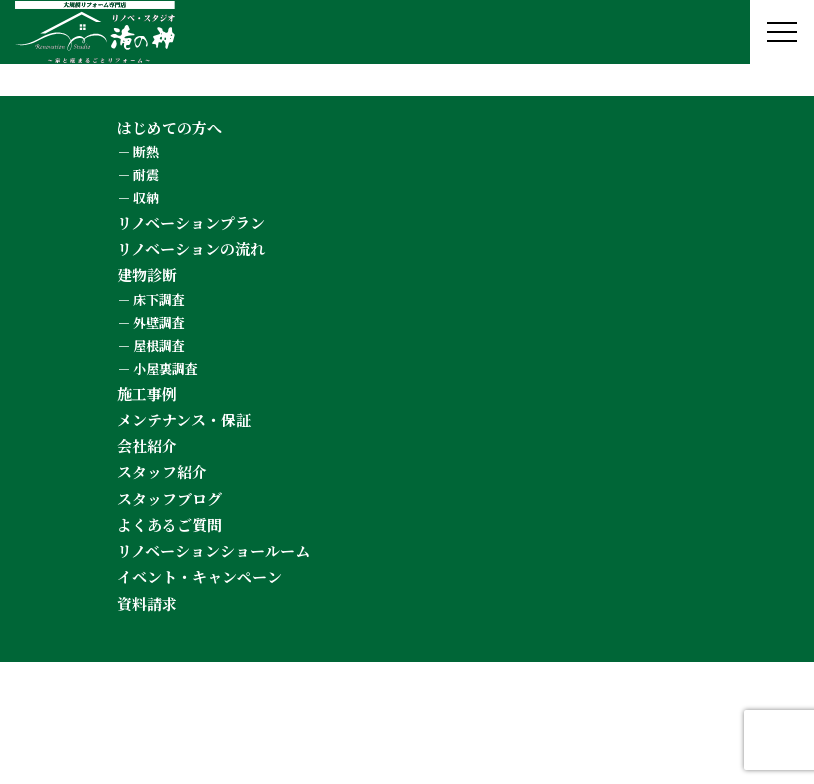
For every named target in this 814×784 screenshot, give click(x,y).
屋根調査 (159, 345)
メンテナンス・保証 (184, 419)
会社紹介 (147, 445)
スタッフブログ (169, 498)
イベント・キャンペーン (199, 576)
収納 (146, 197)
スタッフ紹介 (162, 471)
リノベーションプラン (191, 222)
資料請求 (147, 603)
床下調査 (159, 299)
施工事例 (147, 393)
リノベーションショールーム (213, 550)
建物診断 (147, 274)
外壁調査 (159, 322)
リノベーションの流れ (191, 248)
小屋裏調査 (165, 368)
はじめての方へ (169, 127)
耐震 (146, 174)
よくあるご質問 (169, 524)
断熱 (146, 151)
